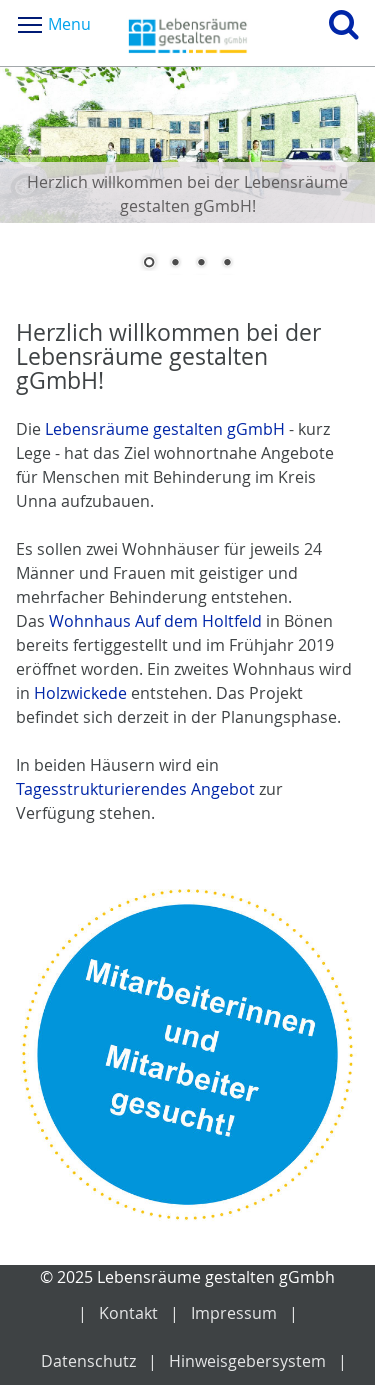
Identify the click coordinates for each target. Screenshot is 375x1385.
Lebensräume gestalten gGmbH (167, 429)
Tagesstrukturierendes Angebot (137, 789)
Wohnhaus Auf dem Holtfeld (157, 621)
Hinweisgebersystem (247, 1361)
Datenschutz (88, 1361)
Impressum (234, 1313)
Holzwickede (80, 693)
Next (345, 152)
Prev (30, 152)
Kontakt (128, 1313)
